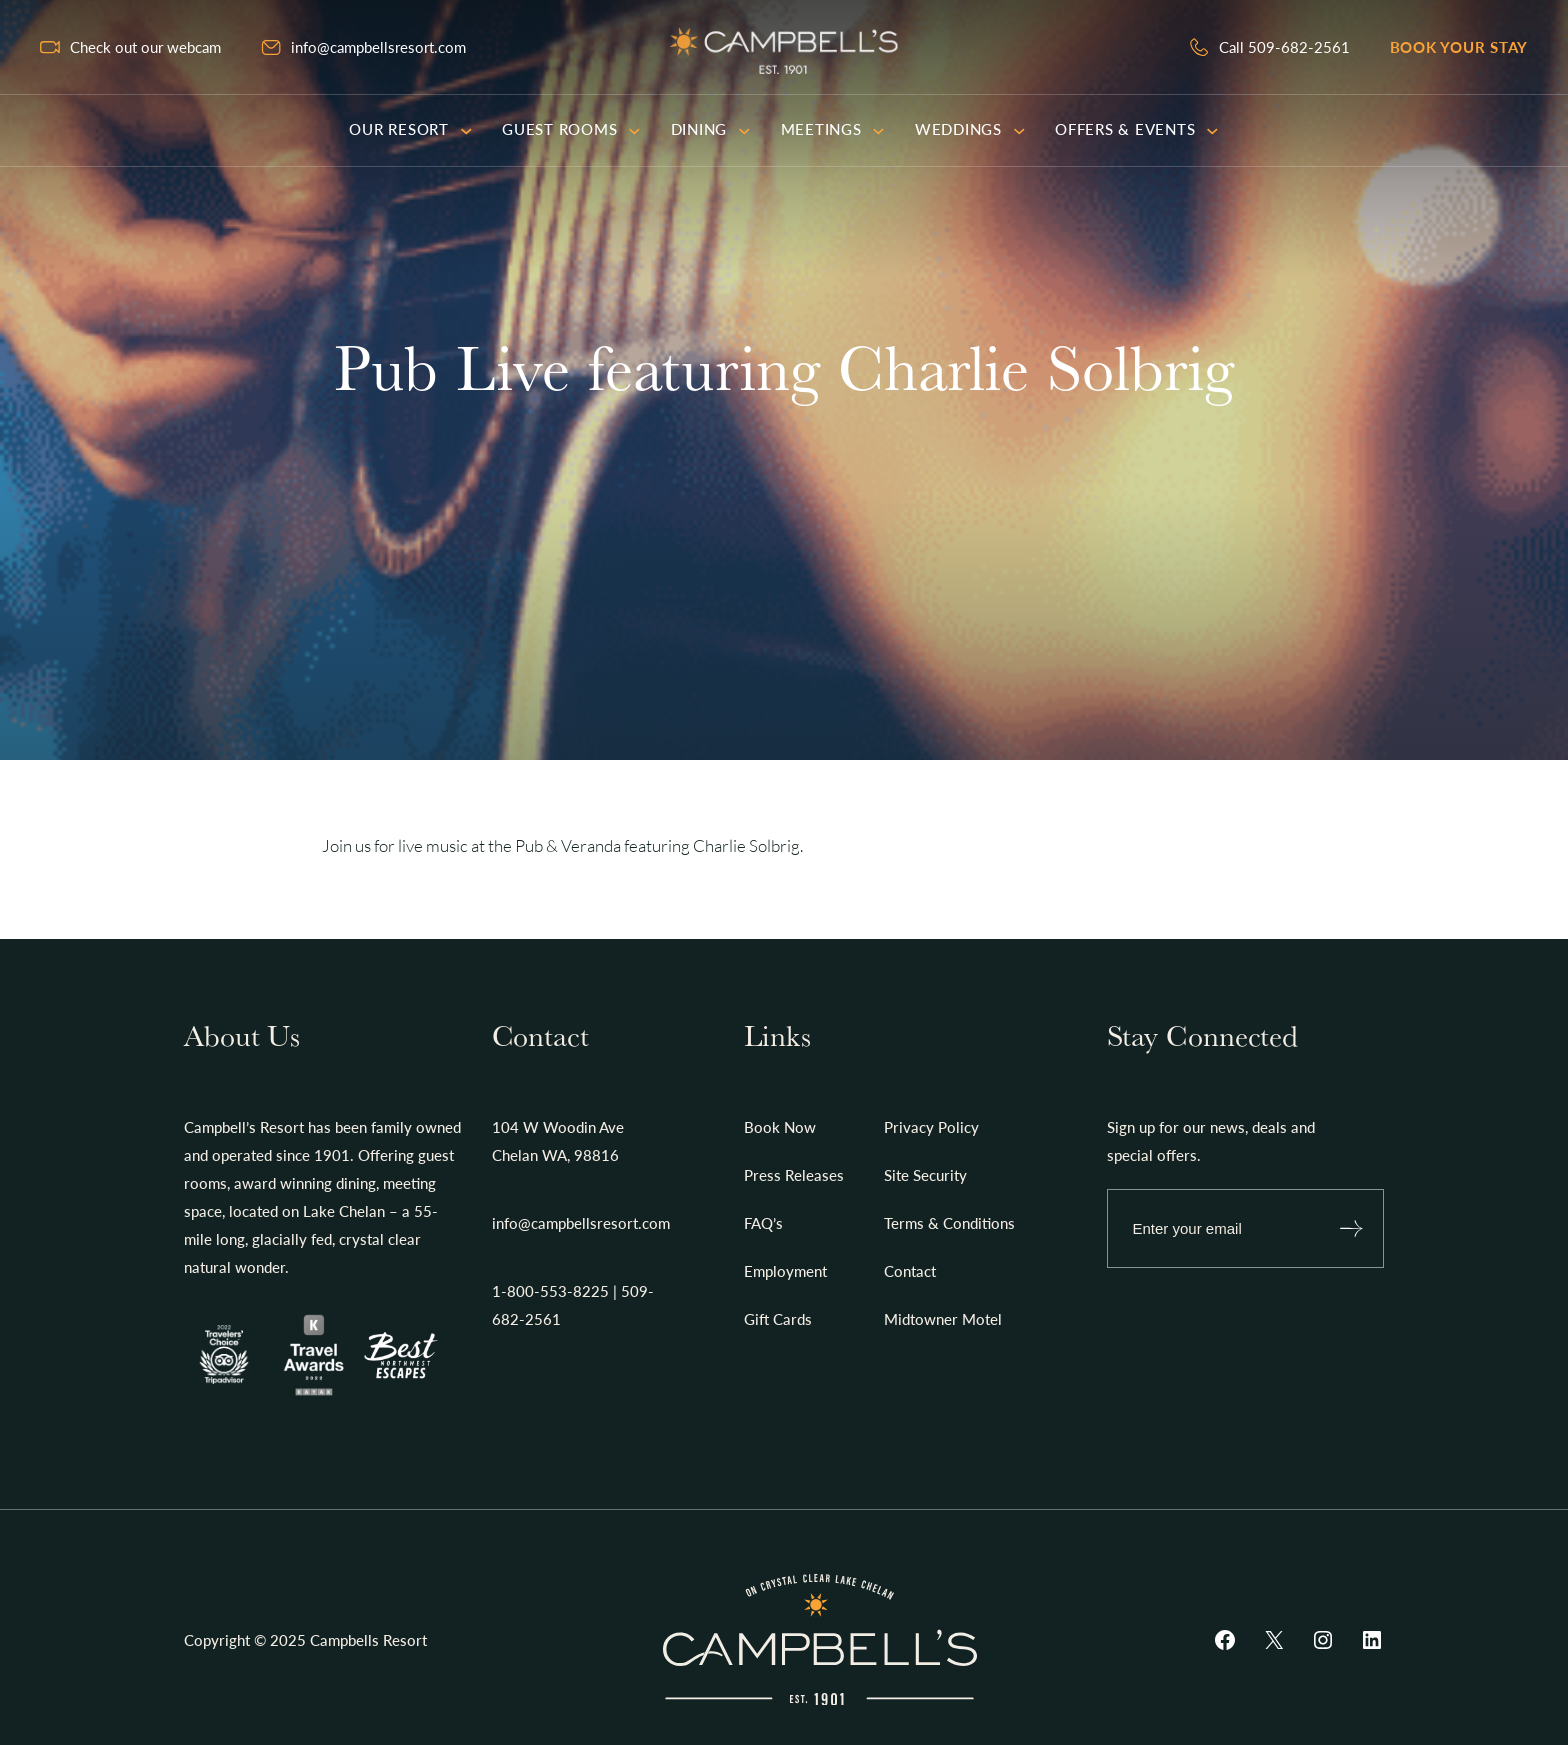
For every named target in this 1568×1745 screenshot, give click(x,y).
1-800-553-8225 (550, 1291)
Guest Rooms (571, 129)
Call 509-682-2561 (1284, 47)
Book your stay (1459, 47)
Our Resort (410, 129)
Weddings (970, 129)
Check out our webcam (145, 47)
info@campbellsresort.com (378, 47)
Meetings (833, 129)
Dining (711, 129)
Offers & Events (1137, 129)
